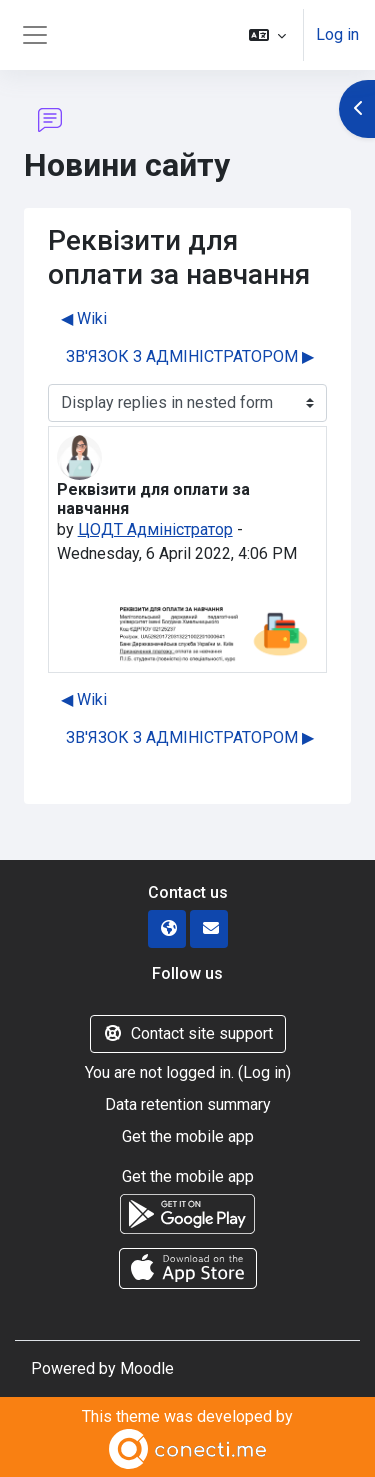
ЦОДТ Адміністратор (155, 529)
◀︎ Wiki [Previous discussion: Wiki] (84, 318)
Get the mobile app (188, 1136)
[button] (267, 35)
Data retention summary (188, 1104)
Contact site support (188, 1033)
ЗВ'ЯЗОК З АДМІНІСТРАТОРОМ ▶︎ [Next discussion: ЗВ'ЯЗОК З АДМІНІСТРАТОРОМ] (190, 356)
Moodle (147, 1368)
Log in (337, 34)
